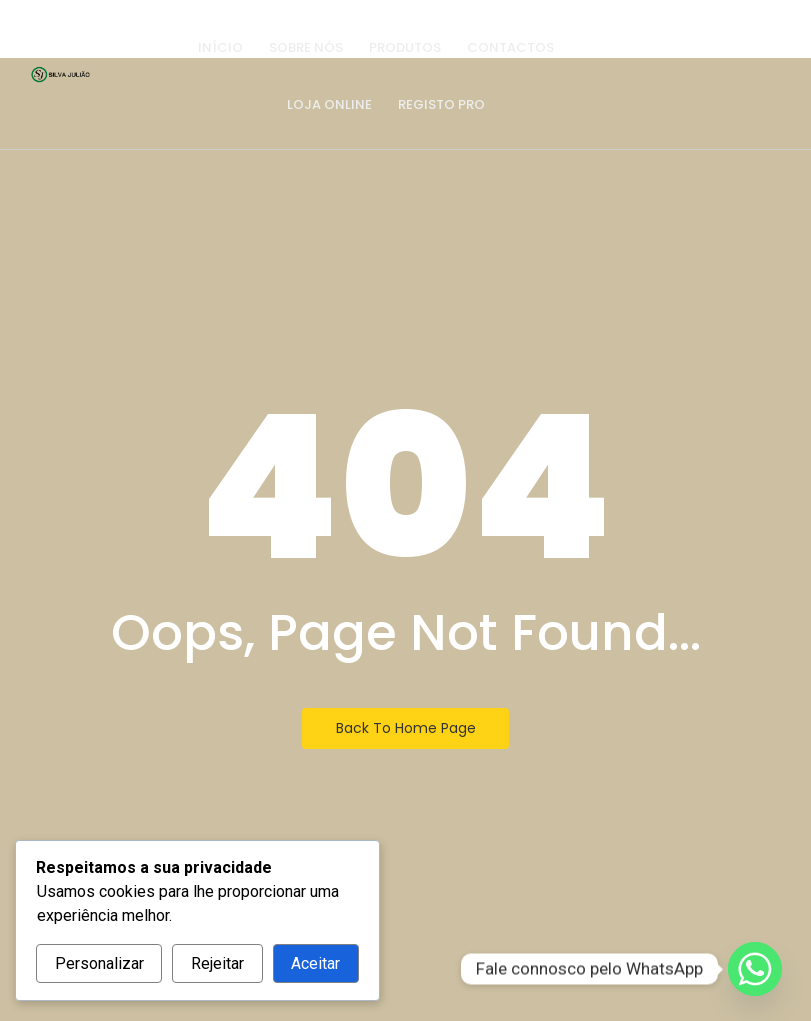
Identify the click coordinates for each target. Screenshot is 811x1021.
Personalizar (99, 963)
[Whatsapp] (755, 969)
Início (220, 47)
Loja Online (329, 104)
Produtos (405, 47)
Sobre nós (306, 47)
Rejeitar (217, 963)
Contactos (510, 47)
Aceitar (315, 963)
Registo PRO (441, 104)
